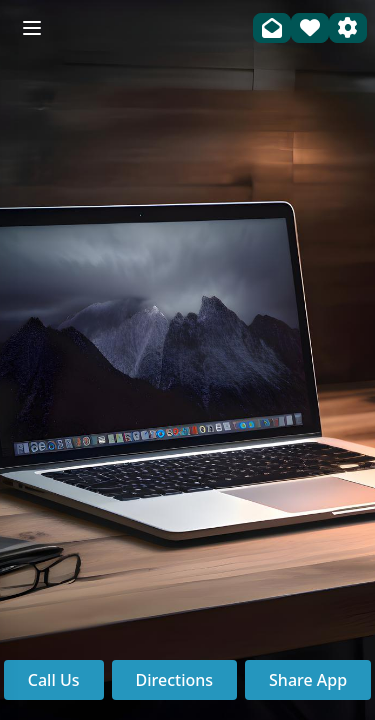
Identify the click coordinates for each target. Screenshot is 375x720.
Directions (175, 680)
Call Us (54, 680)
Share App (308, 680)
